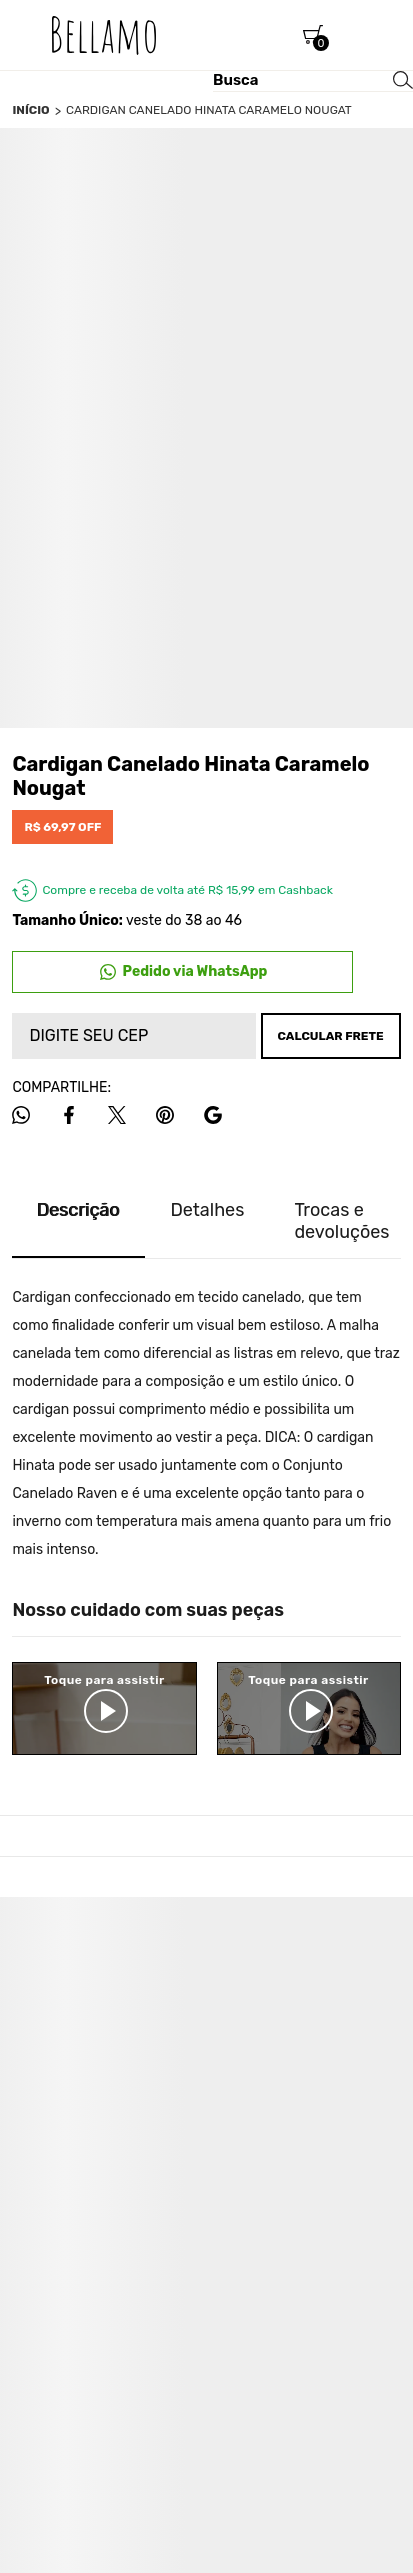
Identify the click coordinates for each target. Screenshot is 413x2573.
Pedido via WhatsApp (195, 971)
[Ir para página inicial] (30, 110)
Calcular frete (330, 1036)
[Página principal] (104, 35)
